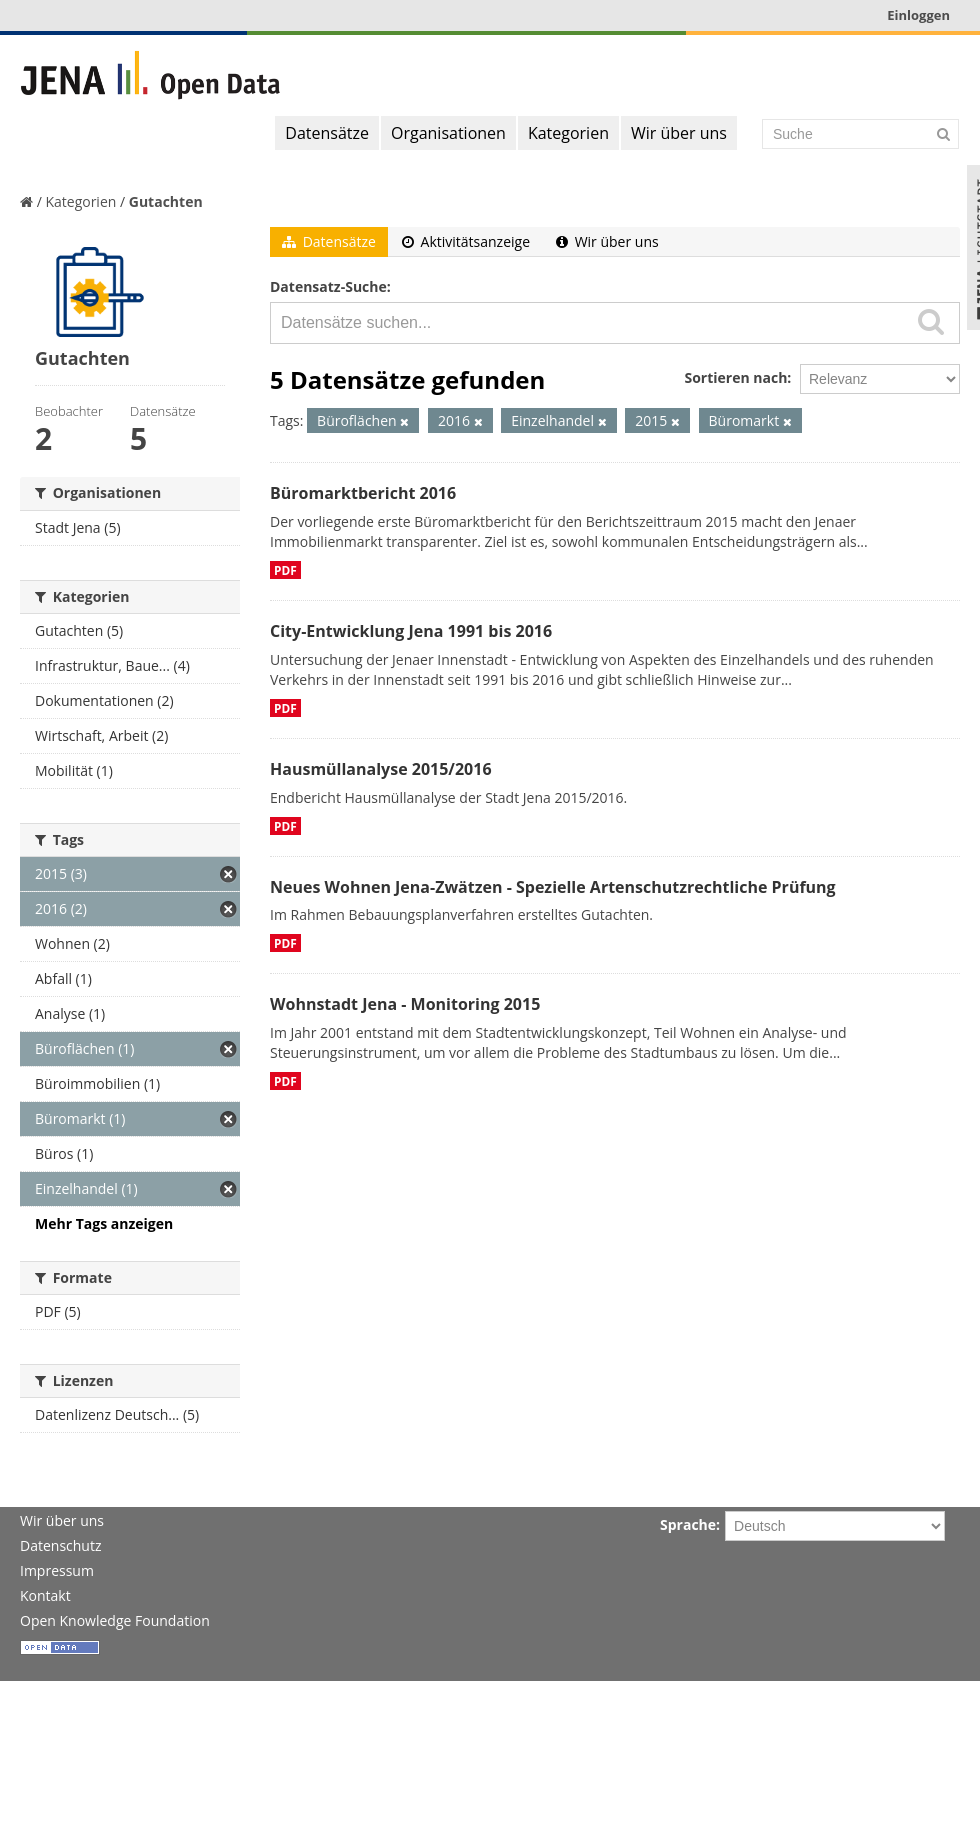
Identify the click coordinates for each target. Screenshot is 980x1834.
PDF (285, 570)
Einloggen (918, 15)
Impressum (57, 1570)
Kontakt (45, 1595)
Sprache (688, 1524)
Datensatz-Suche (328, 286)
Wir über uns (679, 133)
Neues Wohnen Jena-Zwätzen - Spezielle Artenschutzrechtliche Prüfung (553, 887)
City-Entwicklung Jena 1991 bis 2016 (411, 631)
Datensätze (327, 133)
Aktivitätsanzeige (466, 241)
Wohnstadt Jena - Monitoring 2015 (405, 1004)
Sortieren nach (735, 377)
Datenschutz (60, 1545)
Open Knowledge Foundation (115, 1620)
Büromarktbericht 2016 (363, 493)
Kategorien (568, 133)
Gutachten (166, 201)
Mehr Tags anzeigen (104, 1223)
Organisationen (448, 133)
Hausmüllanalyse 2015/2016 (381, 769)
